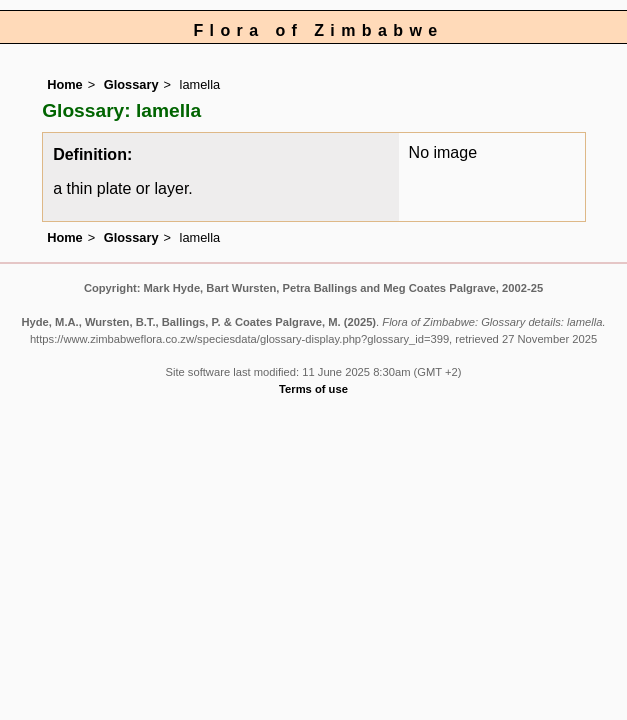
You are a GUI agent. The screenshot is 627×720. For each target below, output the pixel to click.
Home (65, 84)
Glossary (131, 84)
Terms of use (313, 389)
